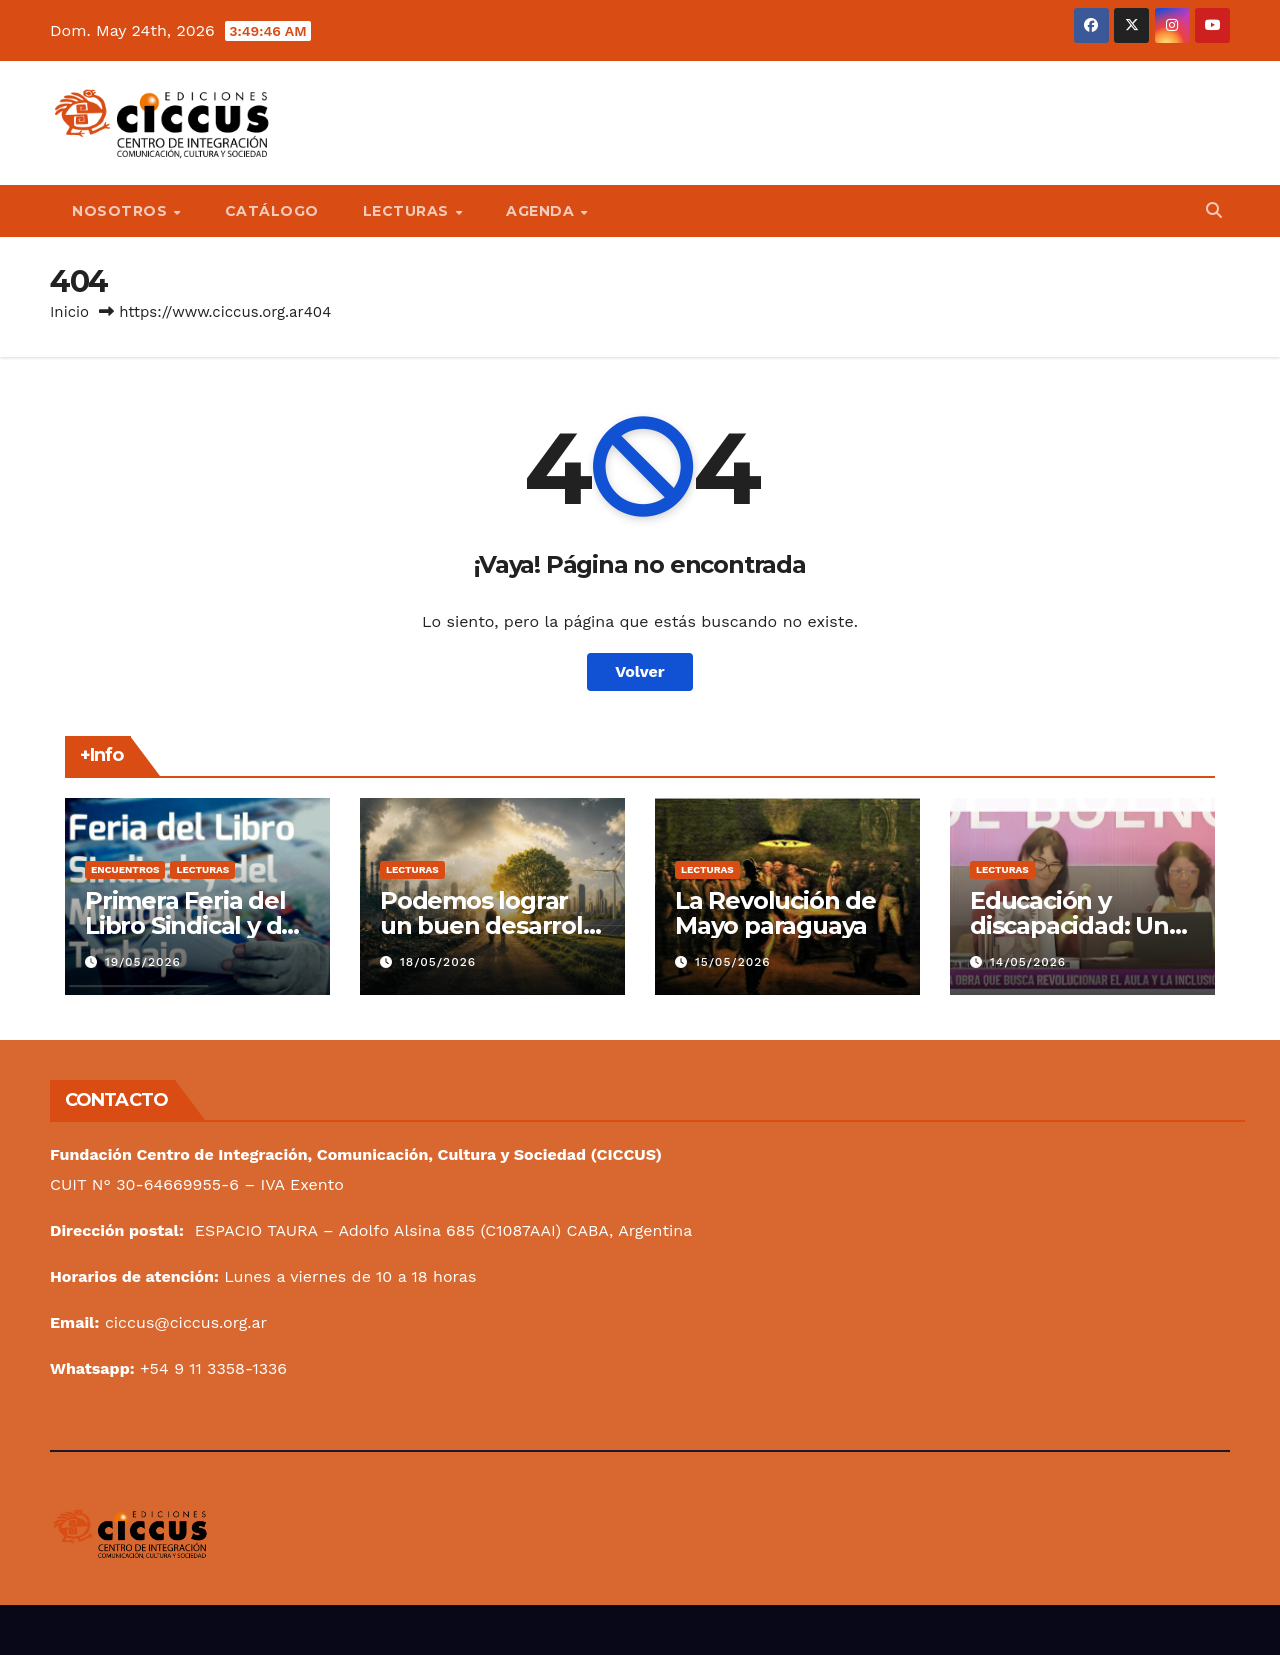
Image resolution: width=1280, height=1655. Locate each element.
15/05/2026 (733, 962)
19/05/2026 (143, 962)
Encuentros (125, 869)
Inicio (69, 312)
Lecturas (408, 211)
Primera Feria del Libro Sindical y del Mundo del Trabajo (196, 925)
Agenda (542, 211)
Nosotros (122, 211)
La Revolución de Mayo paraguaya (775, 913)
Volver (640, 671)
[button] (1214, 210)
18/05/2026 (438, 962)
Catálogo (272, 211)
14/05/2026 (1028, 962)
